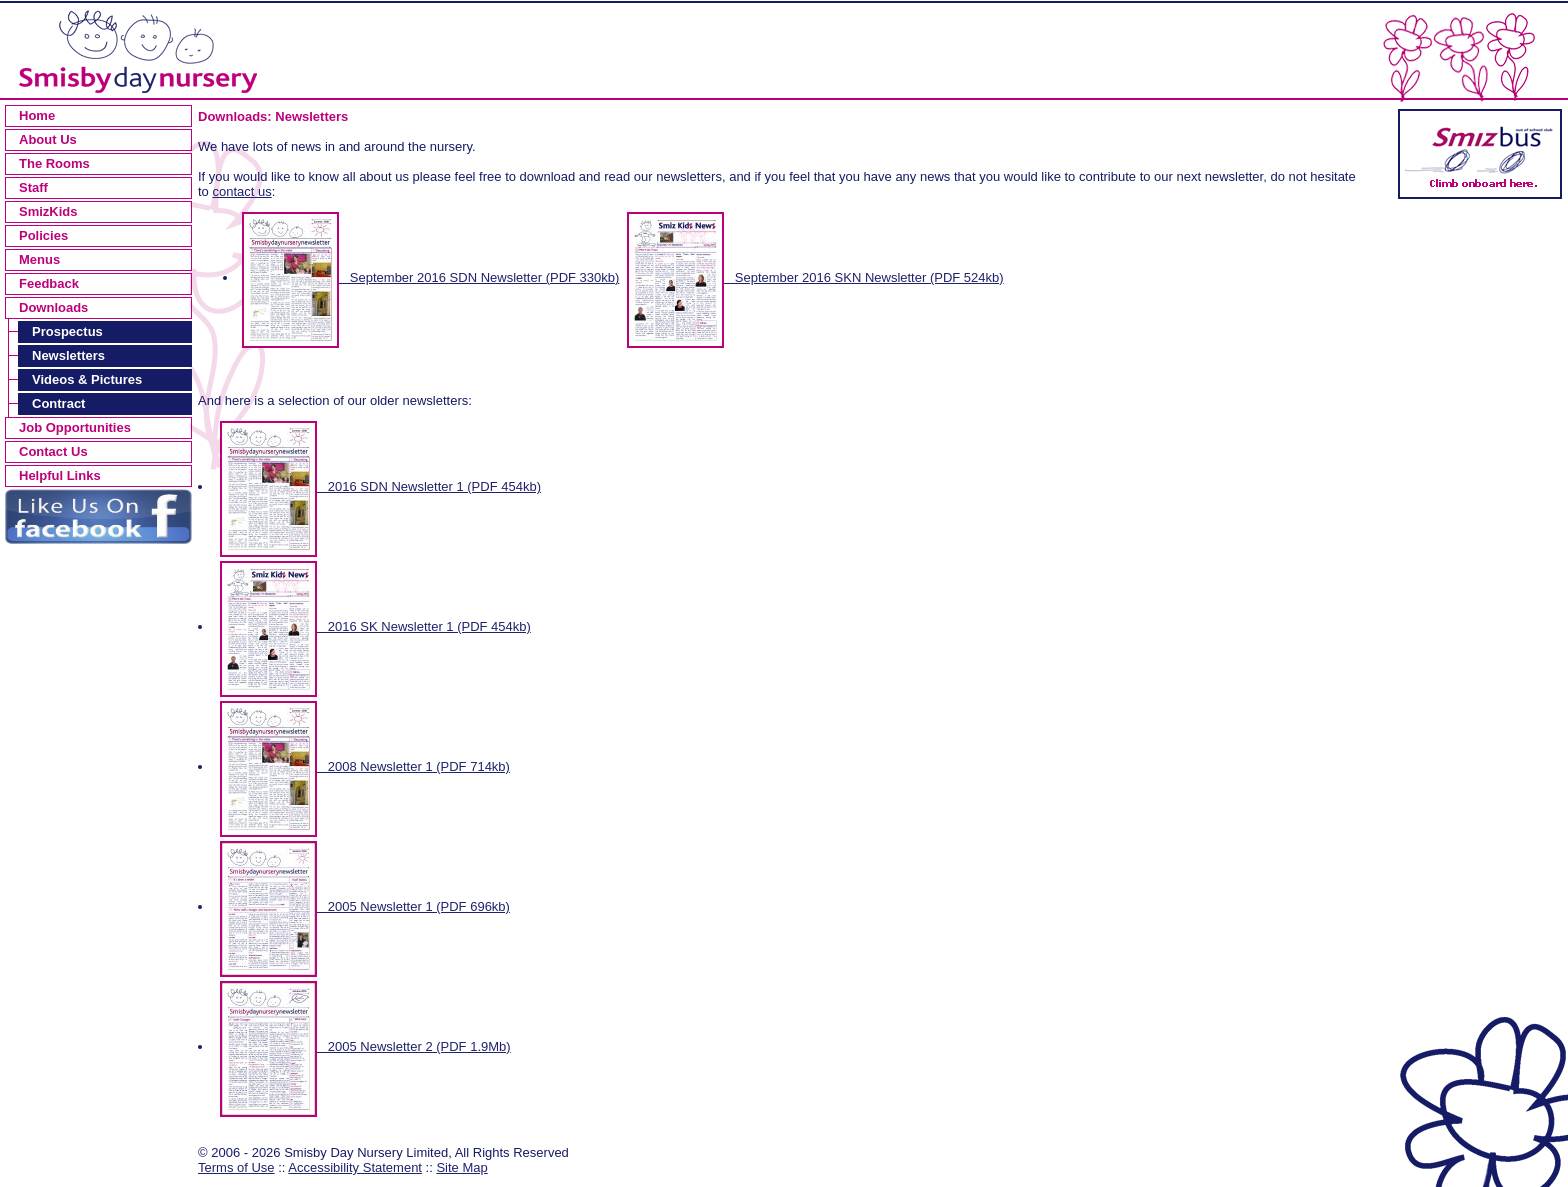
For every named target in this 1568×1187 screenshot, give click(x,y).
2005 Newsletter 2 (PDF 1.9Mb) (365, 1046)
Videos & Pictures (87, 379)
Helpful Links (60, 475)
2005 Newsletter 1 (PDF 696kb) (365, 906)
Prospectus (67, 331)
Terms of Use (236, 1167)
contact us (241, 191)
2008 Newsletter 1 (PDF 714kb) (365, 766)
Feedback (49, 283)
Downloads (53, 307)
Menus (39, 259)
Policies (43, 235)
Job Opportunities (75, 427)
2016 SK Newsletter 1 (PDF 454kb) (375, 626)
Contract (58, 403)
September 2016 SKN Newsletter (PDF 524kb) (815, 277)
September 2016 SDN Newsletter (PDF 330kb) (430, 277)
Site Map (461, 1167)
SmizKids (48, 211)
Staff (33, 187)
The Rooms (54, 163)
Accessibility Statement (355, 1167)
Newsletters (68, 355)
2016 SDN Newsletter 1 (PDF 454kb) (380, 486)
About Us (48, 139)
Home (37, 115)
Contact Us (53, 451)
